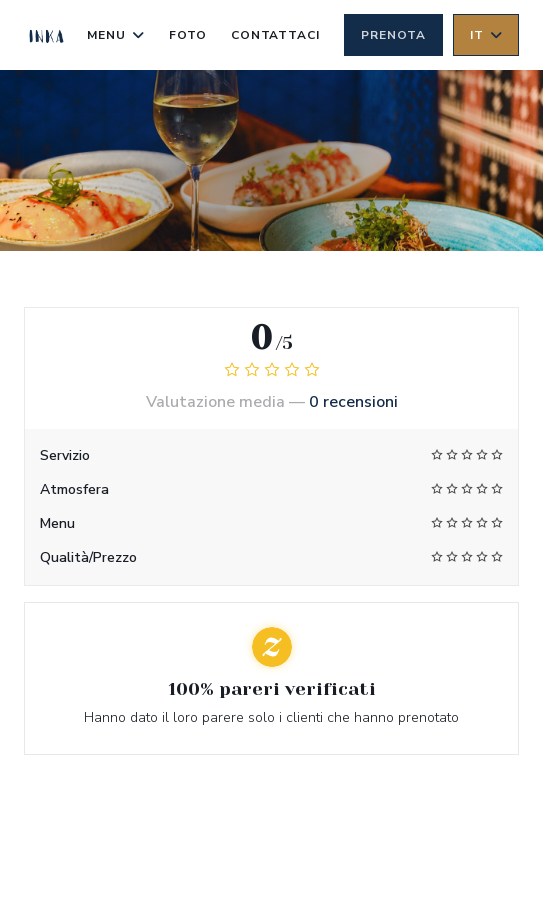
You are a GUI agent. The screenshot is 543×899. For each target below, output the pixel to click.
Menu (116, 35)
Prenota (393, 35)
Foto (188, 35)
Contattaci (276, 35)
